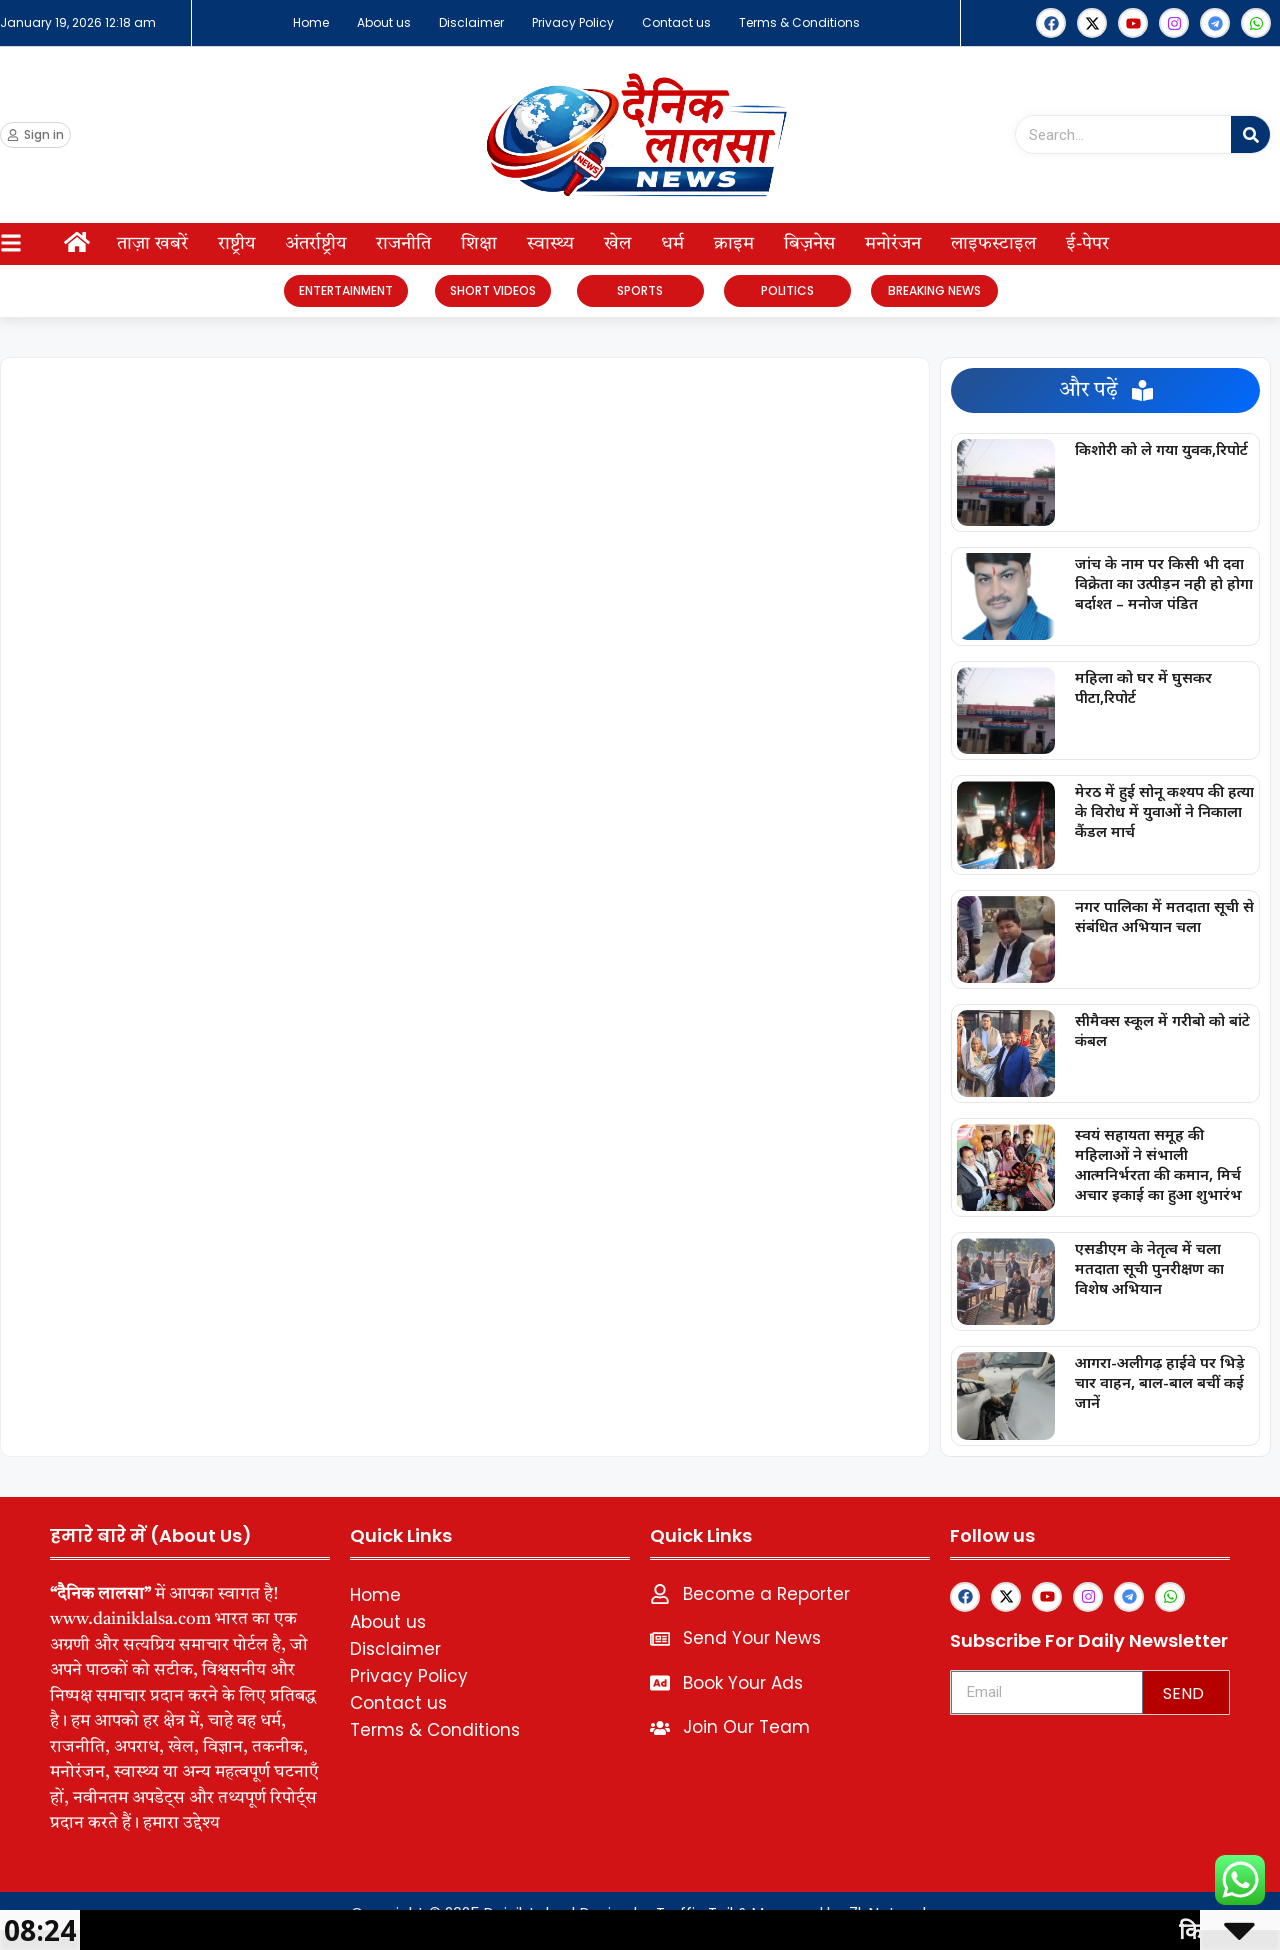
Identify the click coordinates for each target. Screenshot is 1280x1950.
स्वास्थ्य (550, 244)
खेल (617, 244)
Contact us (676, 22)
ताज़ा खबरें (152, 244)
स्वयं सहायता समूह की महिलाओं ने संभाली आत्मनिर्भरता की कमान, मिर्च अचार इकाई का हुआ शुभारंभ (1158, 1164)
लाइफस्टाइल (993, 244)
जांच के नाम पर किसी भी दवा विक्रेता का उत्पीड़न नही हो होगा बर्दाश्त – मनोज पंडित (1164, 583)
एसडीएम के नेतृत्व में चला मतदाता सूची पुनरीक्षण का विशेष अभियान (1149, 1268)
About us (384, 22)
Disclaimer (471, 22)
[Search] (1250, 134)
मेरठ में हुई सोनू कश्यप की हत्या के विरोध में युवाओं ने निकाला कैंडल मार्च (1164, 811)
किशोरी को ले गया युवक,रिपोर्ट (1161, 449)
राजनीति (403, 244)
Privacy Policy (573, 22)
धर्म (672, 244)
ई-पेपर (1087, 244)
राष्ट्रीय (236, 244)
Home (311, 22)
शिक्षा (479, 244)
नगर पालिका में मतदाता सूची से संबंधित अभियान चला (1164, 916)
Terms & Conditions (799, 22)
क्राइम (734, 244)
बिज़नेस (809, 244)
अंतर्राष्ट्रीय (315, 244)
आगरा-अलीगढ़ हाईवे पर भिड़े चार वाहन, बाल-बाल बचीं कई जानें (1160, 1382)
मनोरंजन (893, 244)
